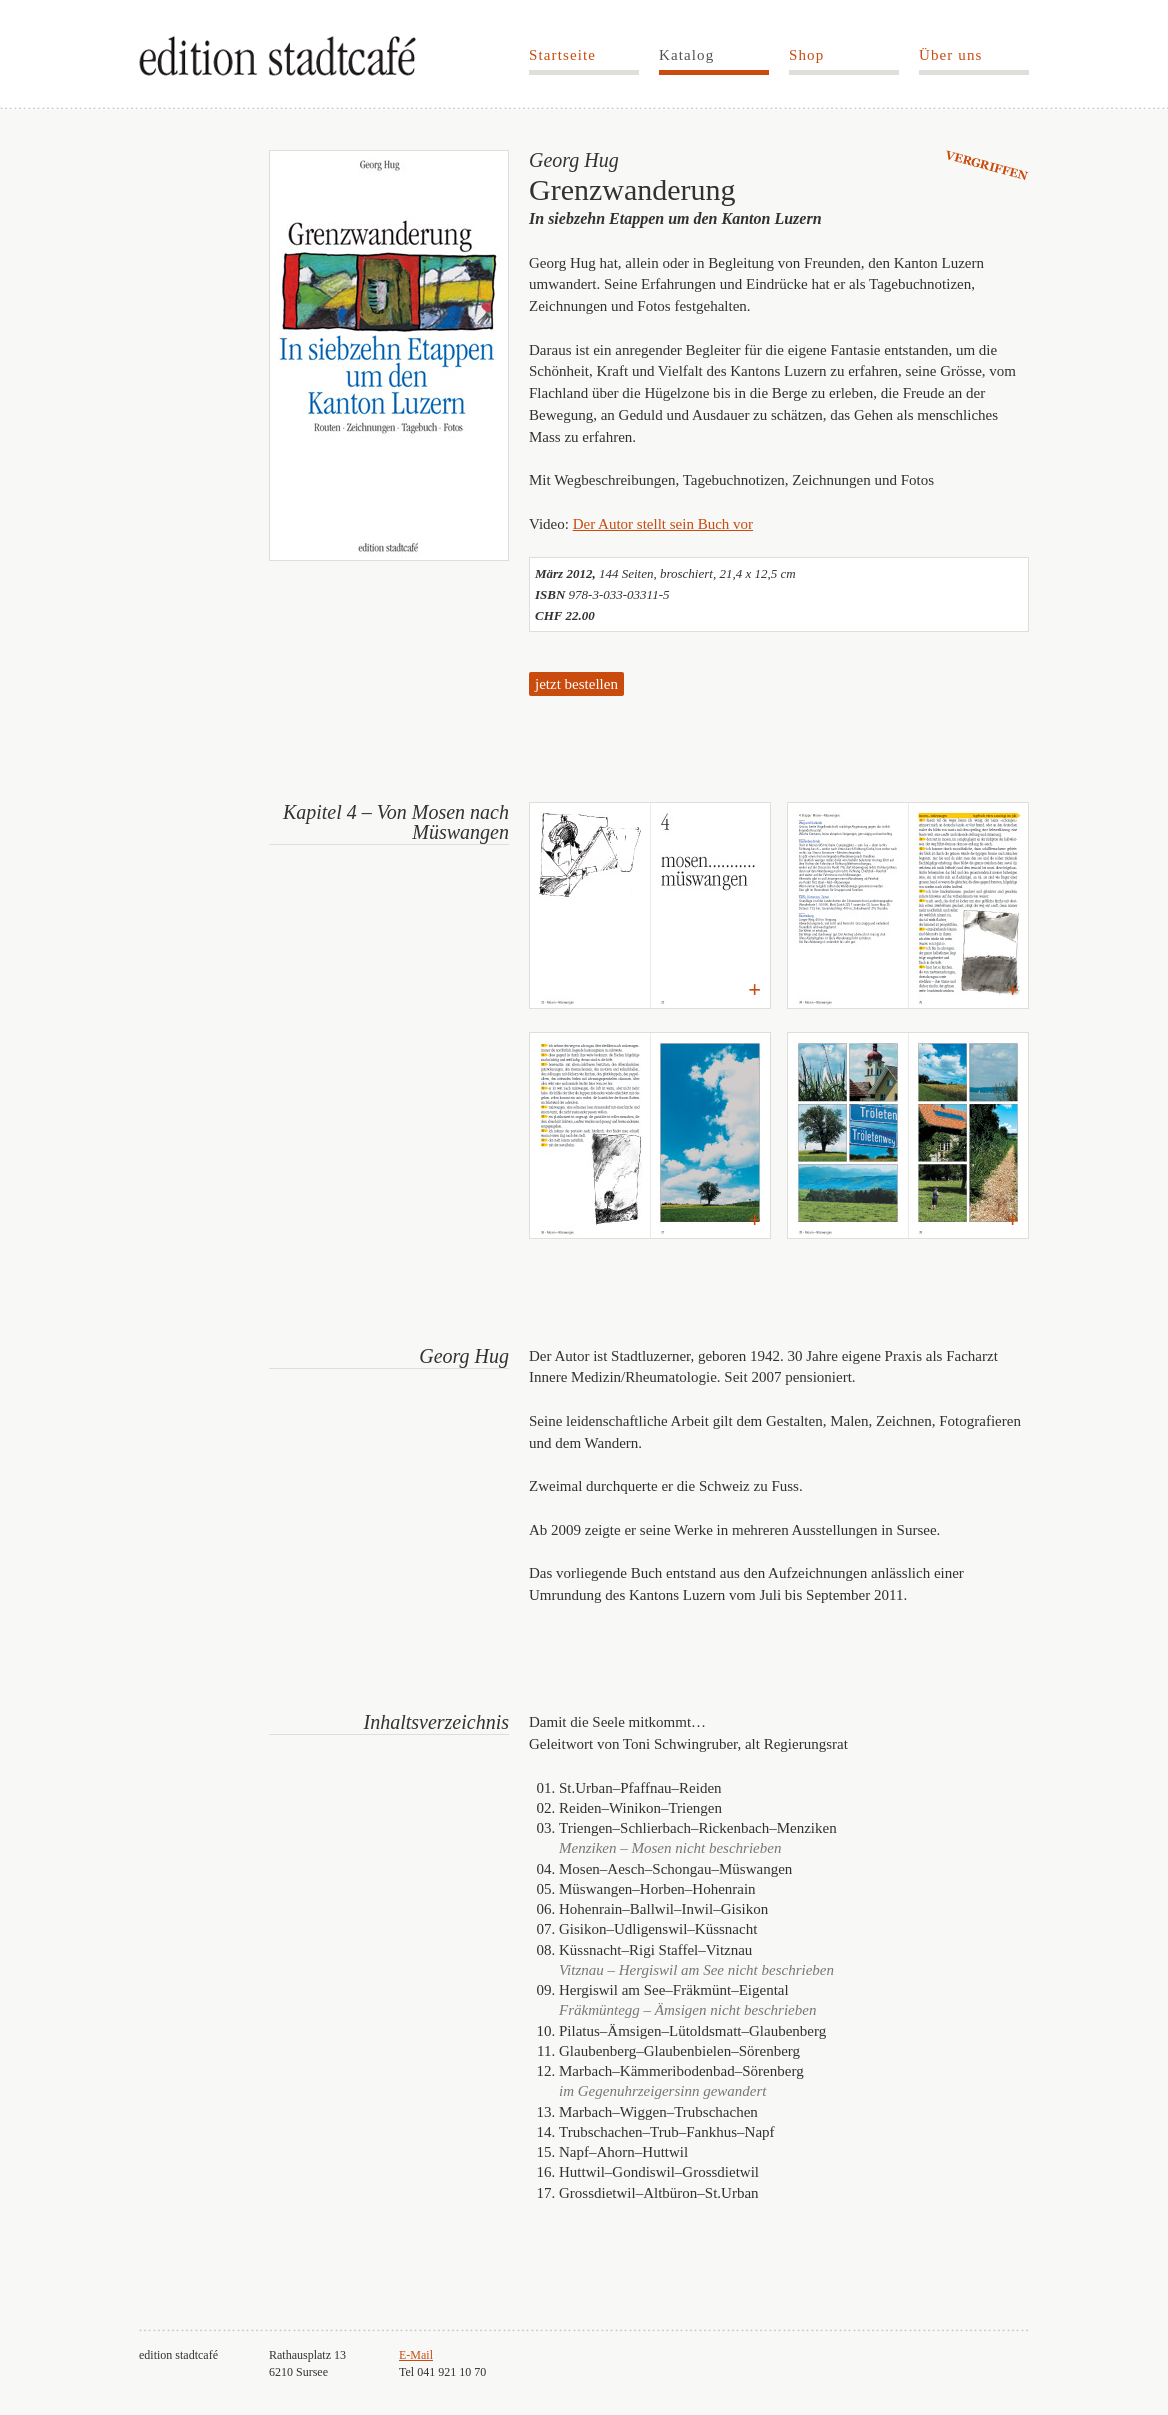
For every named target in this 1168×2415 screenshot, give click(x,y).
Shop (806, 55)
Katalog (686, 55)
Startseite (562, 55)
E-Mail (416, 2355)
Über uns (951, 55)
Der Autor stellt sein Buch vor (663, 524)
